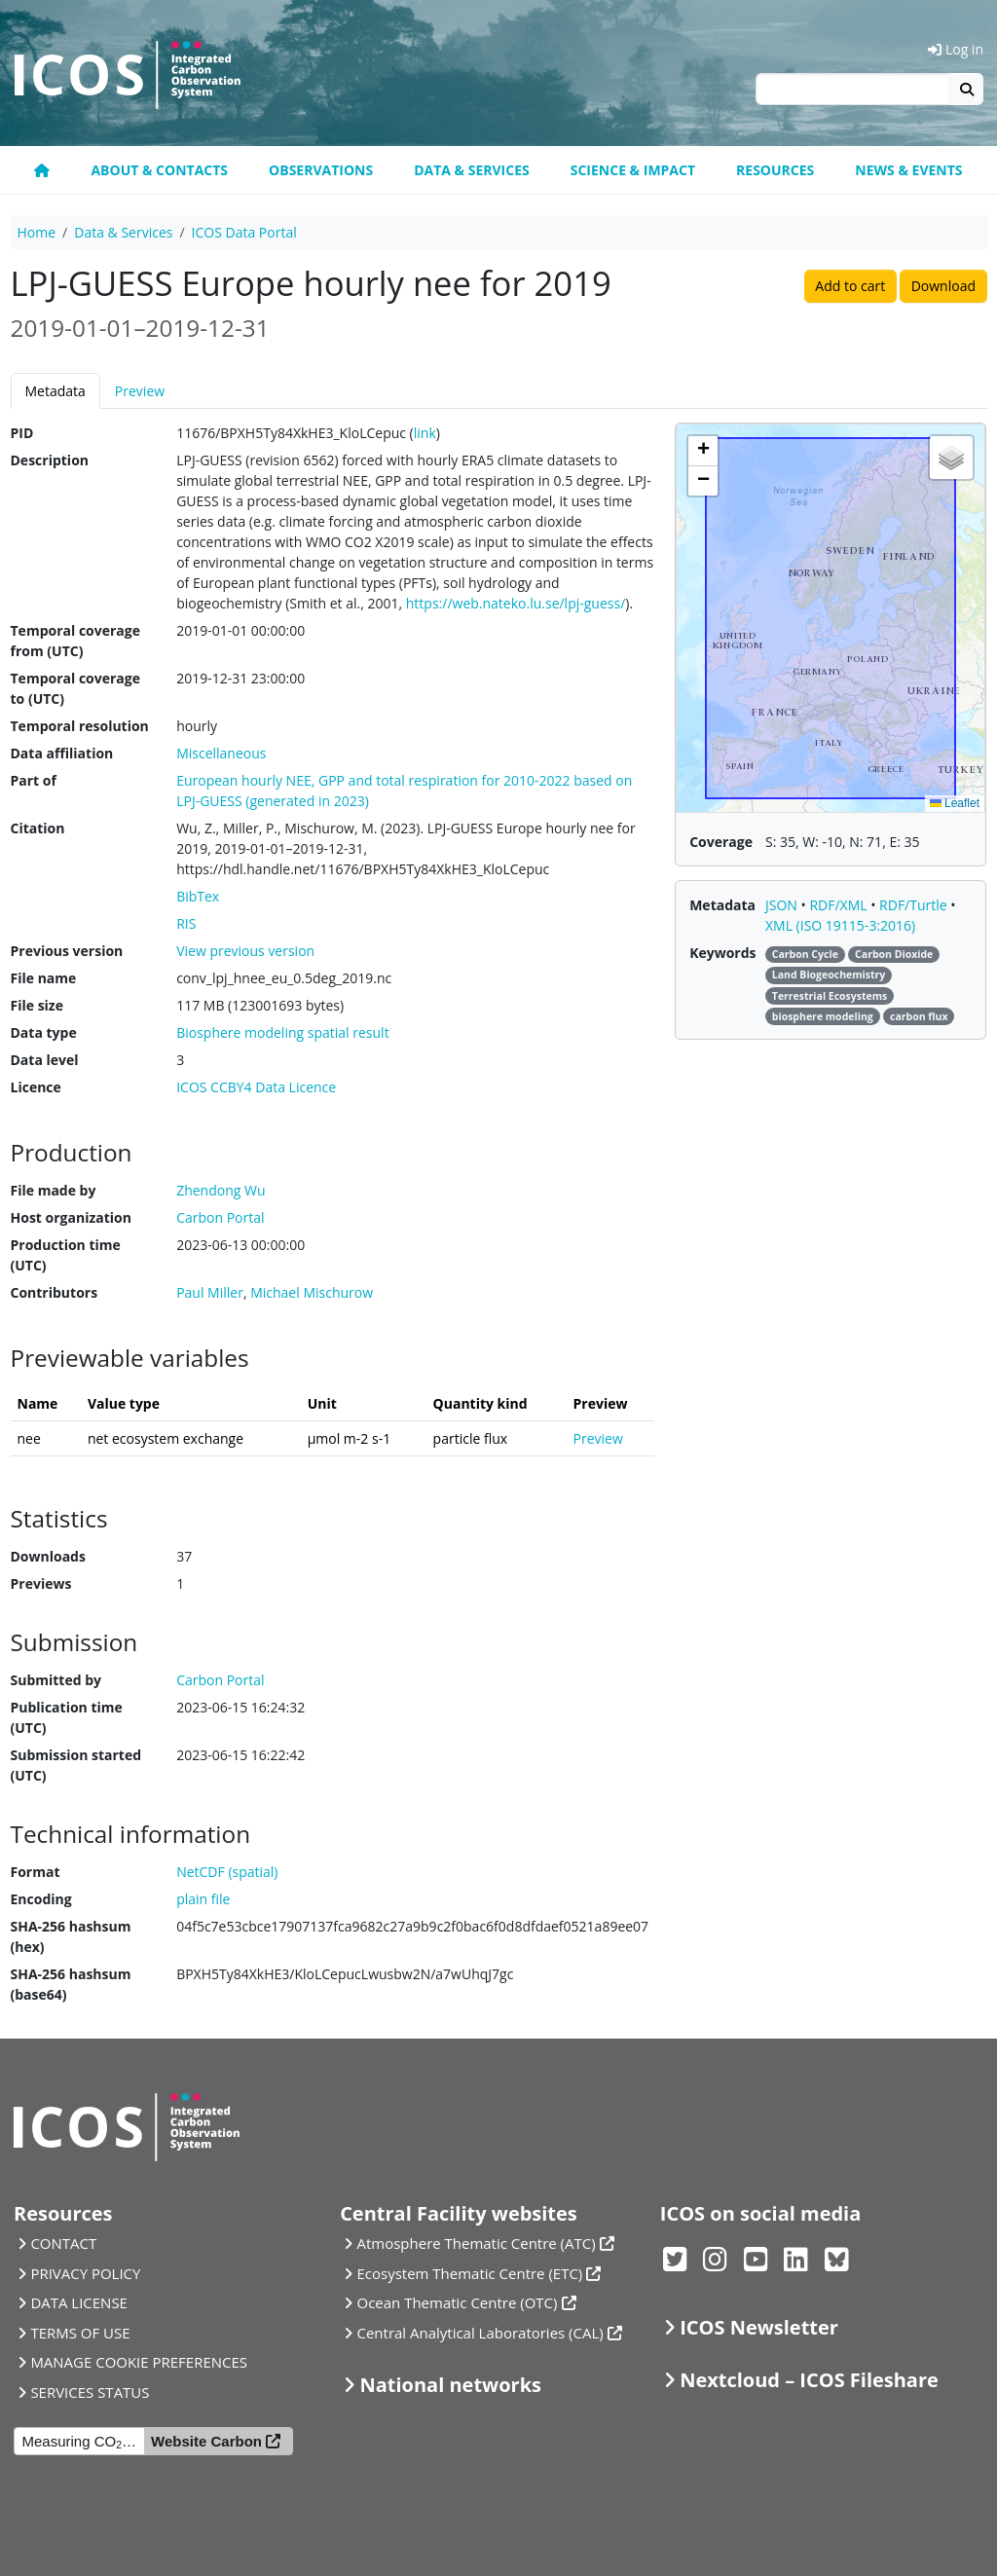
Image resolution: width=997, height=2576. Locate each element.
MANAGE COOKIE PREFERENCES (138, 2362)
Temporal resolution (80, 726)
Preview (140, 391)
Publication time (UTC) (67, 1717)
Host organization (71, 1217)
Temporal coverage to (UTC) (75, 688)
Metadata (55, 391)
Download (943, 285)
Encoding (41, 1899)
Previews (41, 1583)
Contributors (54, 1292)
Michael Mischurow (311, 1292)
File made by (53, 1190)
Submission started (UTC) (76, 1765)
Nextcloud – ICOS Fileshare (809, 2380)
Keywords (722, 952)
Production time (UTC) (66, 1254)
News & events (908, 170)
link (425, 432)
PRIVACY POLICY (85, 2273)
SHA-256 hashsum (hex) (71, 1936)
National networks (450, 2385)
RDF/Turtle (914, 905)
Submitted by (56, 1680)
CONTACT (63, 2243)
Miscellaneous (221, 753)
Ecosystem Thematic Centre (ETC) (470, 2273)
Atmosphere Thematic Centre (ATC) (476, 2243)
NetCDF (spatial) (226, 1871)
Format (35, 1871)
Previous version (67, 950)
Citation (38, 828)
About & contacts (159, 170)
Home (37, 232)
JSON (783, 905)
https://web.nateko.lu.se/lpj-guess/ (516, 603)
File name (44, 978)
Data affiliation (62, 753)
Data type (44, 1032)
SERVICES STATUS (89, 2392)
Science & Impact (633, 170)
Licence (36, 1087)
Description (50, 460)
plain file (203, 1899)
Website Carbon (206, 2441)
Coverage (721, 841)
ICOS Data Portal (244, 232)
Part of (33, 780)
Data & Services (472, 170)
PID (22, 432)
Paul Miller (209, 1292)
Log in (955, 49)
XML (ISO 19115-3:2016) (840, 925)
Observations (321, 170)
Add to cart (850, 285)
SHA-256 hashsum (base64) (71, 1984)
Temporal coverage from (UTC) (75, 640)
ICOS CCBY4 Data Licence (256, 1087)
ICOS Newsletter (759, 2327)
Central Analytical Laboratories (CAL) (480, 2332)
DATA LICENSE (79, 2302)
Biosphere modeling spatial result (282, 1032)
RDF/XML (839, 905)
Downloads (48, 1556)
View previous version (245, 950)
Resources (775, 170)
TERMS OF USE (79, 2332)
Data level (45, 1059)
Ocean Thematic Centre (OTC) (457, 2302)
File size (37, 1005)
